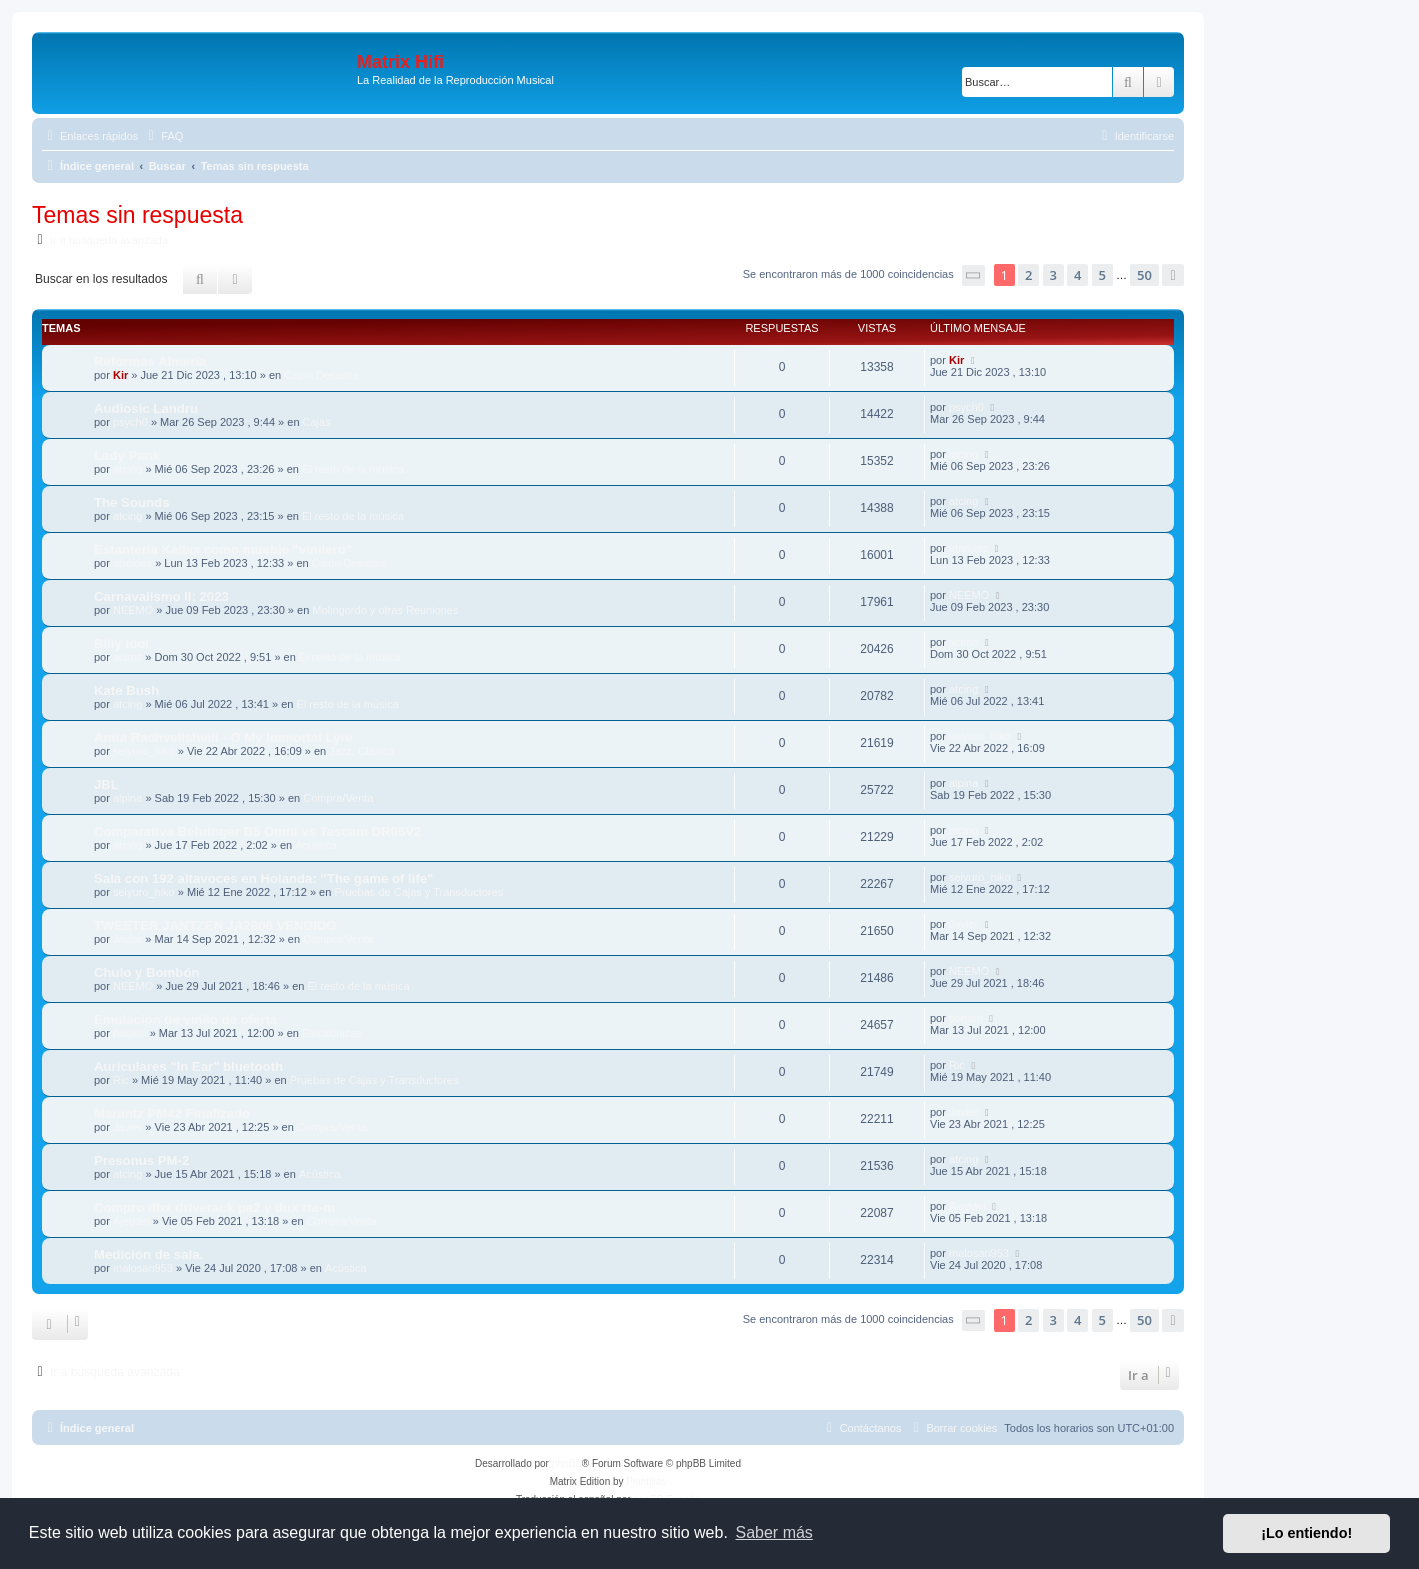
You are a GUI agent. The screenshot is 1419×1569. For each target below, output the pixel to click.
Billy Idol (121, 643)
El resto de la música (353, 469)
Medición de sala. (148, 1254)
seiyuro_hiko (144, 751)
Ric (121, 1080)
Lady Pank (127, 455)
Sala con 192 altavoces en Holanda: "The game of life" (263, 878)
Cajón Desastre (322, 375)
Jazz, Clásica (361, 751)
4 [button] (1077, 275)
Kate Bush (126, 690)
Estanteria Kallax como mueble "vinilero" (223, 549)
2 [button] (1028, 275)
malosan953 (143, 1268)
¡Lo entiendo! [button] (1306, 1533)
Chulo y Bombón (147, 972)
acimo (127, 657)
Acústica (316, 845)
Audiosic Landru (146, 408)
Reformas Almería (150, 361)
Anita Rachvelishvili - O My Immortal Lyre (223, 737)
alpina (127, 798)
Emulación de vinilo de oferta (185, 1019)
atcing (127, 469)
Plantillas (646, 1481)
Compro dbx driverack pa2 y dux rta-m (214, 1207)
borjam (130, 1033)
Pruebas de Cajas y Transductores (418, 892)
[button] (974, 275)
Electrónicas (332, 1033)
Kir (120, 375)
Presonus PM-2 (141, 1160)
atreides (132, 563)
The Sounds (131, 502)
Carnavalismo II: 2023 (161, 596)
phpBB (567, 1463)
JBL (106, 784)
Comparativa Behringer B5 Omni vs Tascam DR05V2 (257, 831)
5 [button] (1102, 275)
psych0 (130, 422)
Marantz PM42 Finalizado (172, 1113)
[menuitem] (163, 136)
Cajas (317, 422)
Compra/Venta (338, 798)
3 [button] (1053, 275)
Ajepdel (131, 1221)
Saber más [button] (774, 1532)
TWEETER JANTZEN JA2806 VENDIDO (215, 925)
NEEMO (133, 610)
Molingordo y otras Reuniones (385, 610)
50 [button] (1144, 275)
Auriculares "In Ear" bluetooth (188, 1066)
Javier (127, 939)
